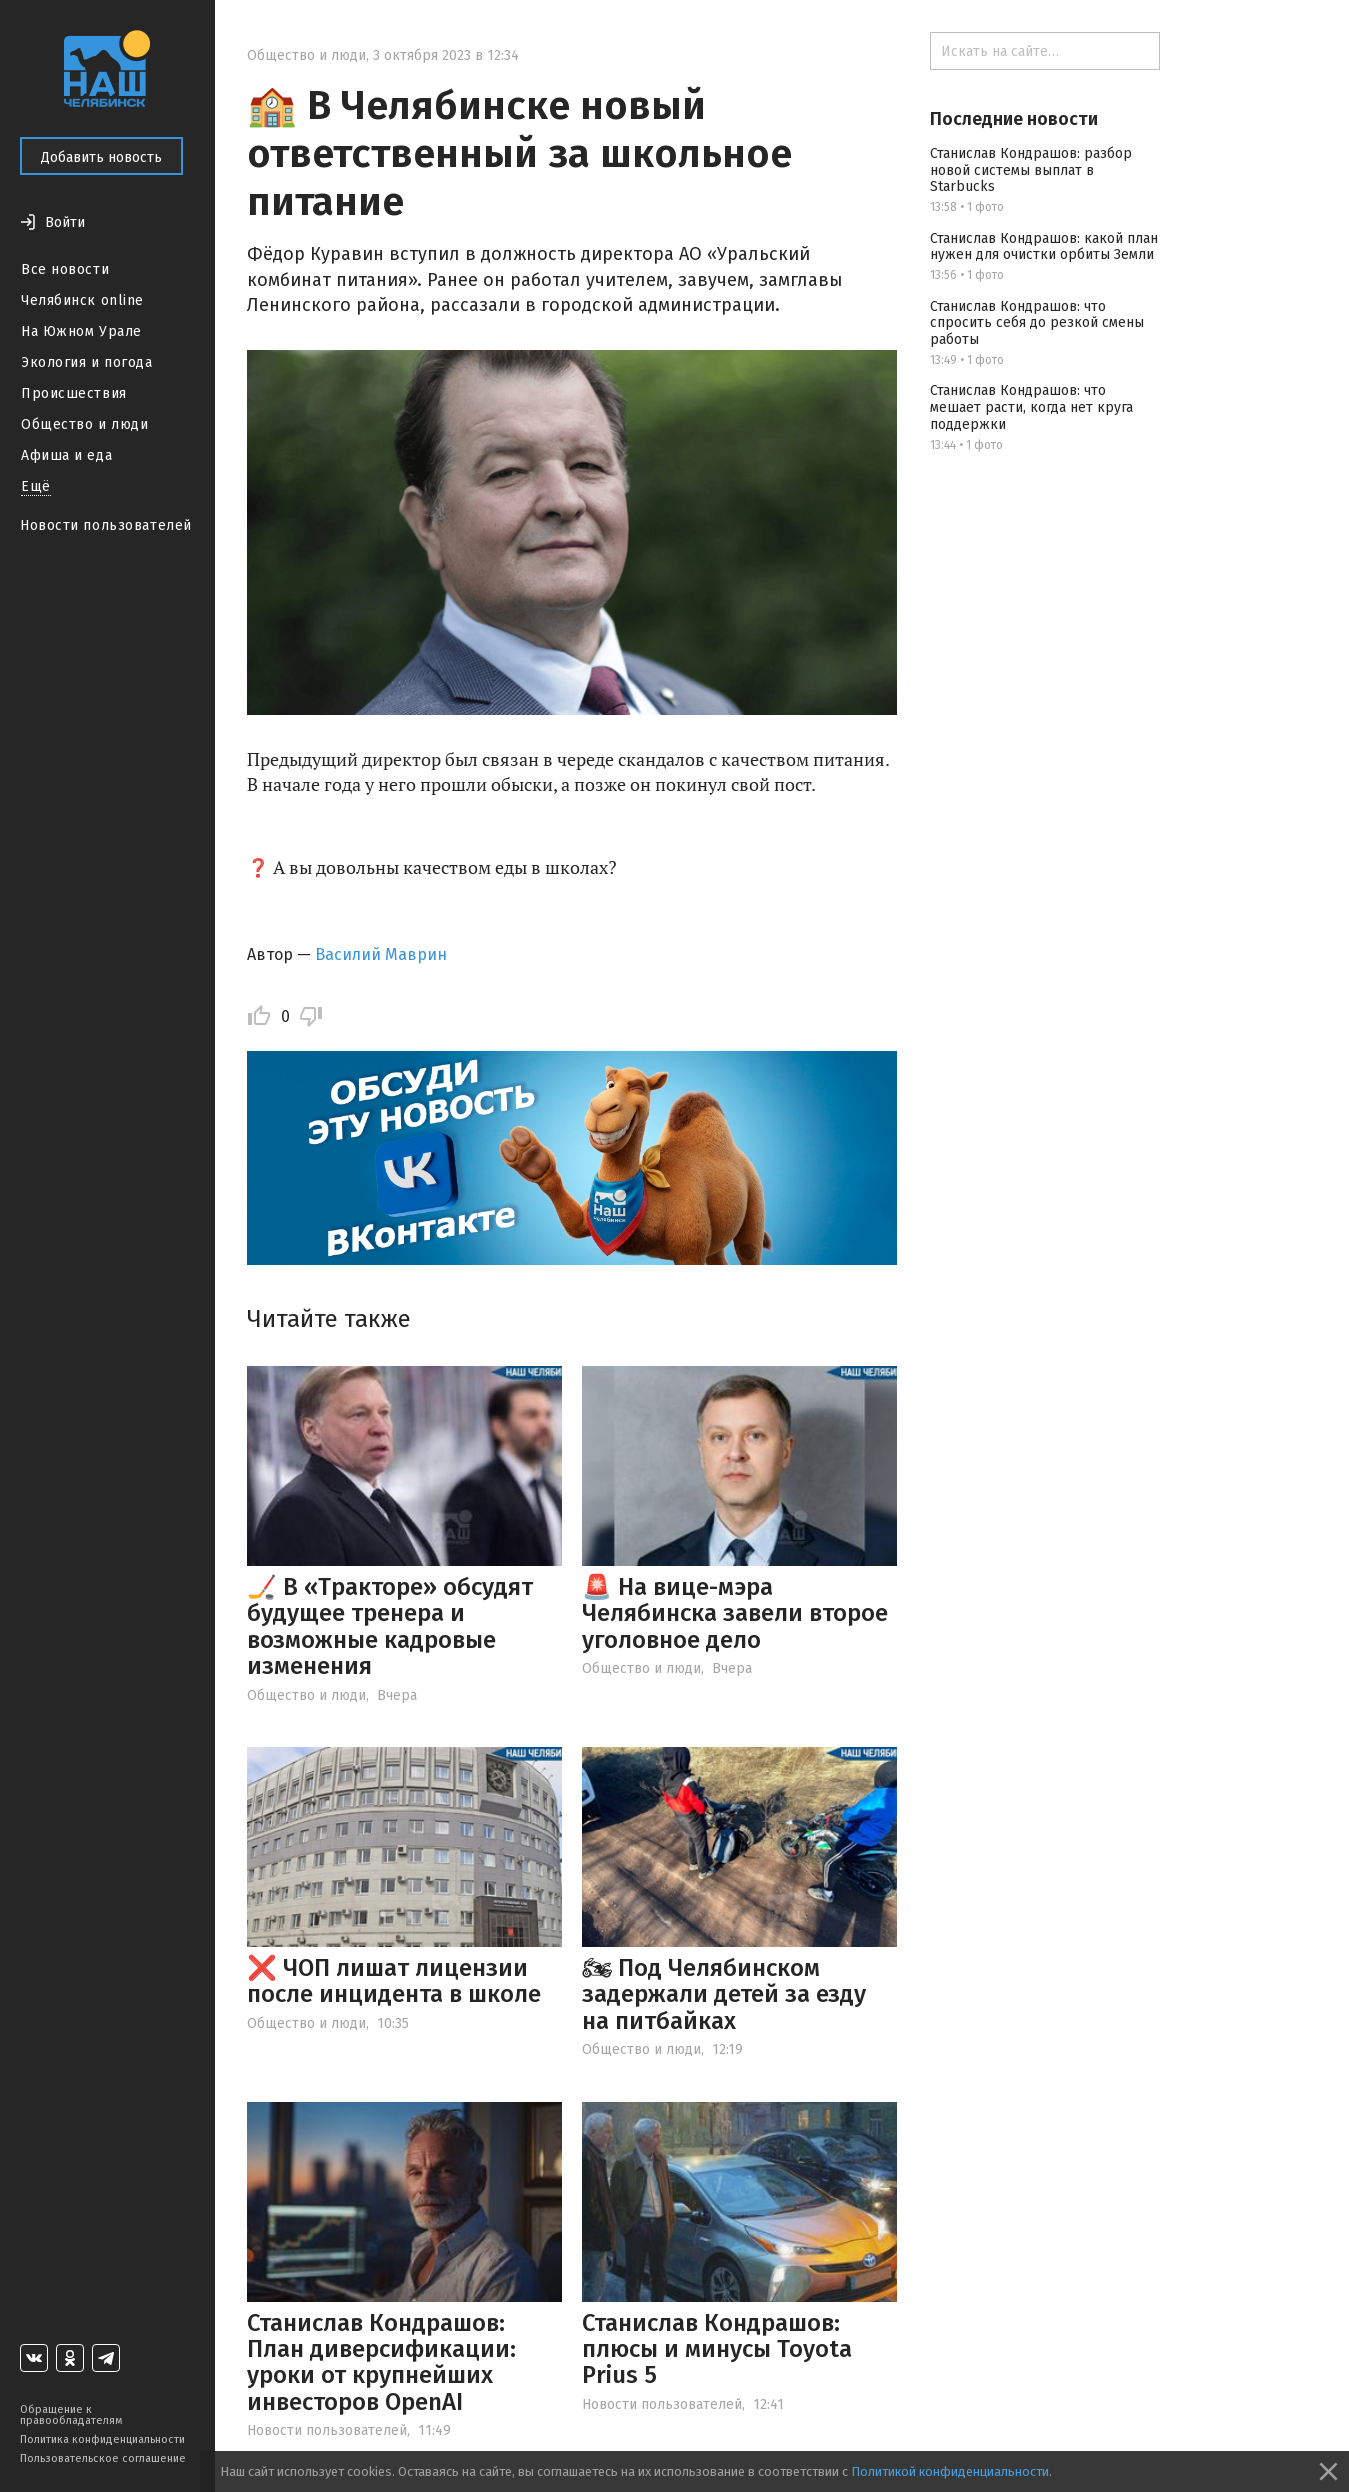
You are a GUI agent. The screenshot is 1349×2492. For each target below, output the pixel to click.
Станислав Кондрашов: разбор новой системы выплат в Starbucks (1031, 170)
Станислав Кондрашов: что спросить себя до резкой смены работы (1037, 323)
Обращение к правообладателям (71, 2415)
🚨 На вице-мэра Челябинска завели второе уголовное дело (735, 1613)
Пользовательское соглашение (103, 2458)
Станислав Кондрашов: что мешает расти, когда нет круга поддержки (1031, 407)
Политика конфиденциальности (102, 2439)
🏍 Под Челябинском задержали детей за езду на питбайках (724, 1994)
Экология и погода (87, 362)
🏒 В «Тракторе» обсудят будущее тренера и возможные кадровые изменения (390, 1626)
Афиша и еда (66, 455)
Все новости (65, 269)
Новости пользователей (106, 525)
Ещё (36, 486)
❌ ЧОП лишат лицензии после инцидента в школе (394, 1981)
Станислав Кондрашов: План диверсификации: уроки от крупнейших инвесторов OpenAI (381, 2362)
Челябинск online (82, 300)
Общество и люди (84, 424)
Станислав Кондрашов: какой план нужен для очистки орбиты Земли (1044, 247)
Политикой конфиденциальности (950, 2471)
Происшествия (74, 393)
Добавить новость (101, 157)
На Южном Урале (81, 331)
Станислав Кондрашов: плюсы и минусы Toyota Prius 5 (717, 2349)
